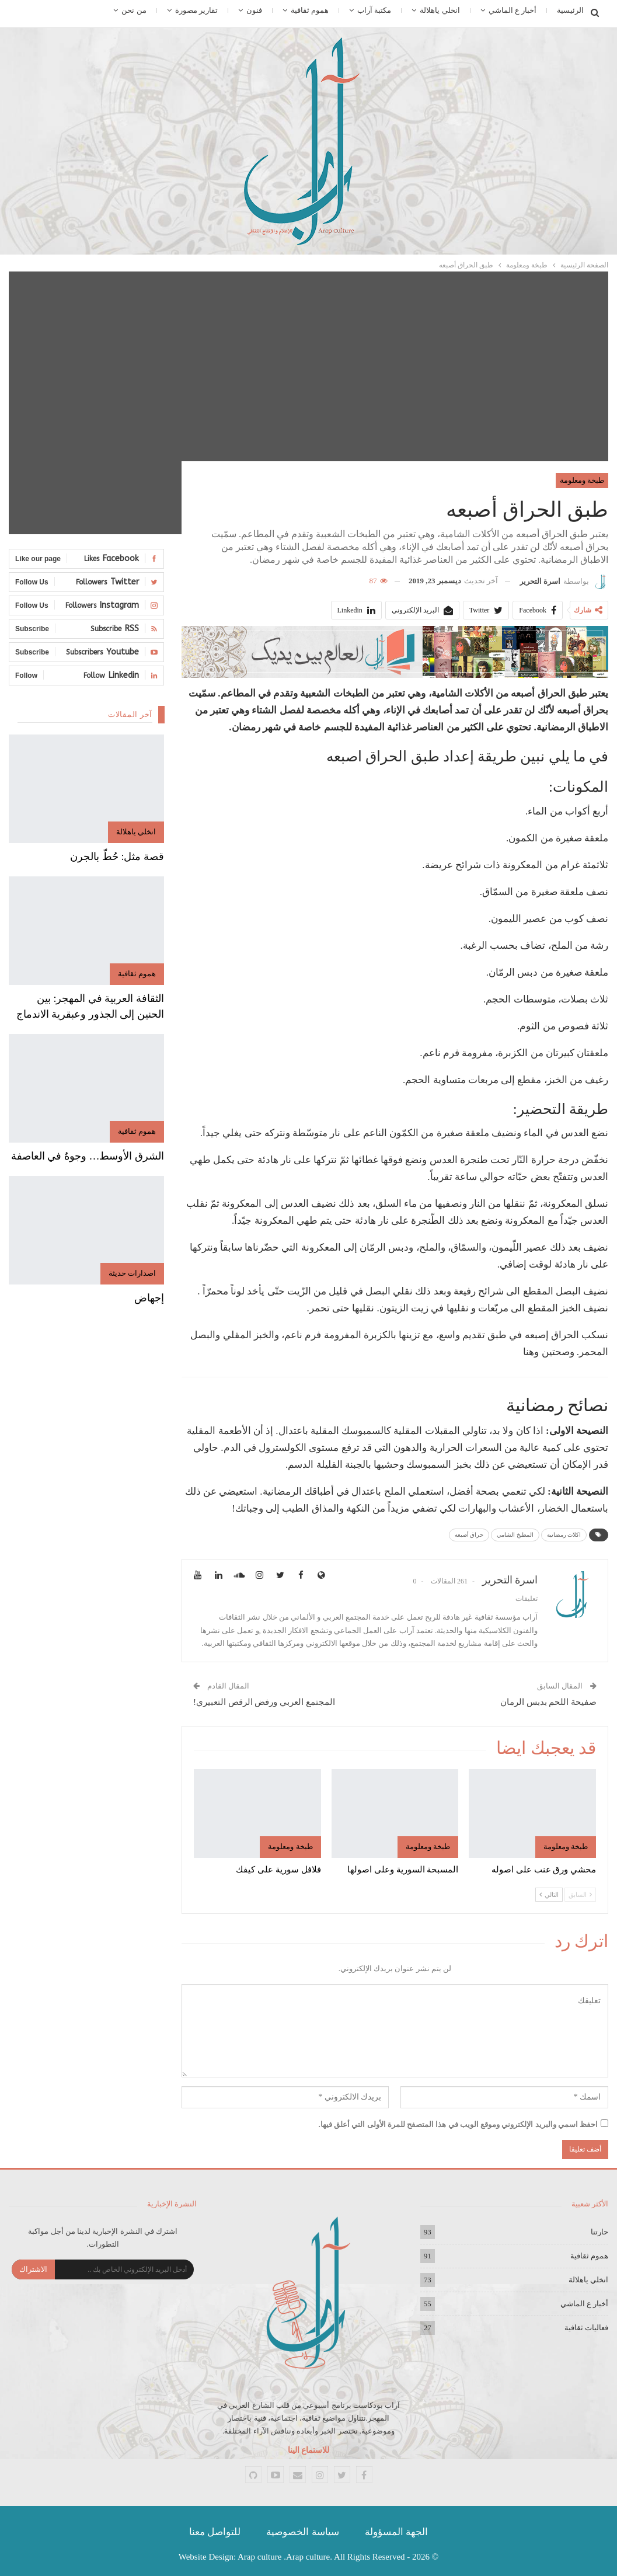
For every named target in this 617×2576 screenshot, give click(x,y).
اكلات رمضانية (564, 1534)
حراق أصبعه (469, 1534)
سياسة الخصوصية (302, 2531)
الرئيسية (570, 10)
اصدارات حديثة (132, 1273)
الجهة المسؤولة (396, 2531)
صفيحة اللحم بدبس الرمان (548, 1702)
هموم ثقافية (310, 10)
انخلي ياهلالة (439, 10)
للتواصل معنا (214, 2531)
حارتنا (599, 2231)
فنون (254, 10)
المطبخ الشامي (515, 1534)
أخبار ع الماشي (513, 10)
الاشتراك (33, 2269)
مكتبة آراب (374, 10)
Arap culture (259, 2556)
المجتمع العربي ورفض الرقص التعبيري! (264, 1702)
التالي (549, 1894)
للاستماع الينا (309, 2450)
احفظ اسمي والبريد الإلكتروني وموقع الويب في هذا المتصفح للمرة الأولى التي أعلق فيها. (458, 2124)
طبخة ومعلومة (582, 480)
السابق (580, 1894)
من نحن (133, 10)
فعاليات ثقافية (586, 2327)
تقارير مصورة (196, 10)
